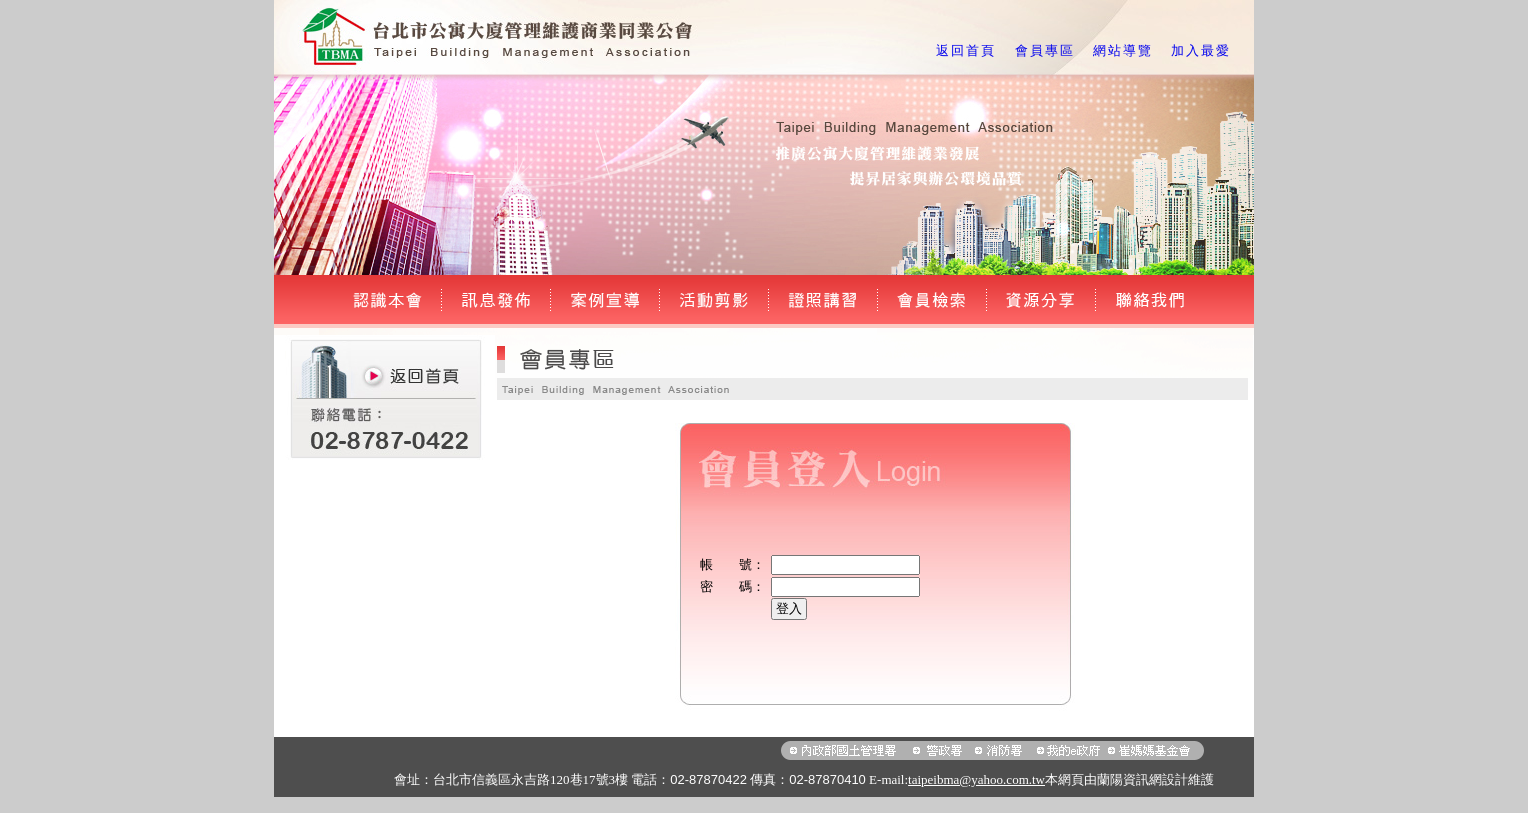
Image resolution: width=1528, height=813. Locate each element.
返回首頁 (966, 50)
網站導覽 (1123, 50)
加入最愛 (1201, 50)
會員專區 (1045, 50)
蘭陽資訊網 (1129, 779)
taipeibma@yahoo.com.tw (976, 779)
